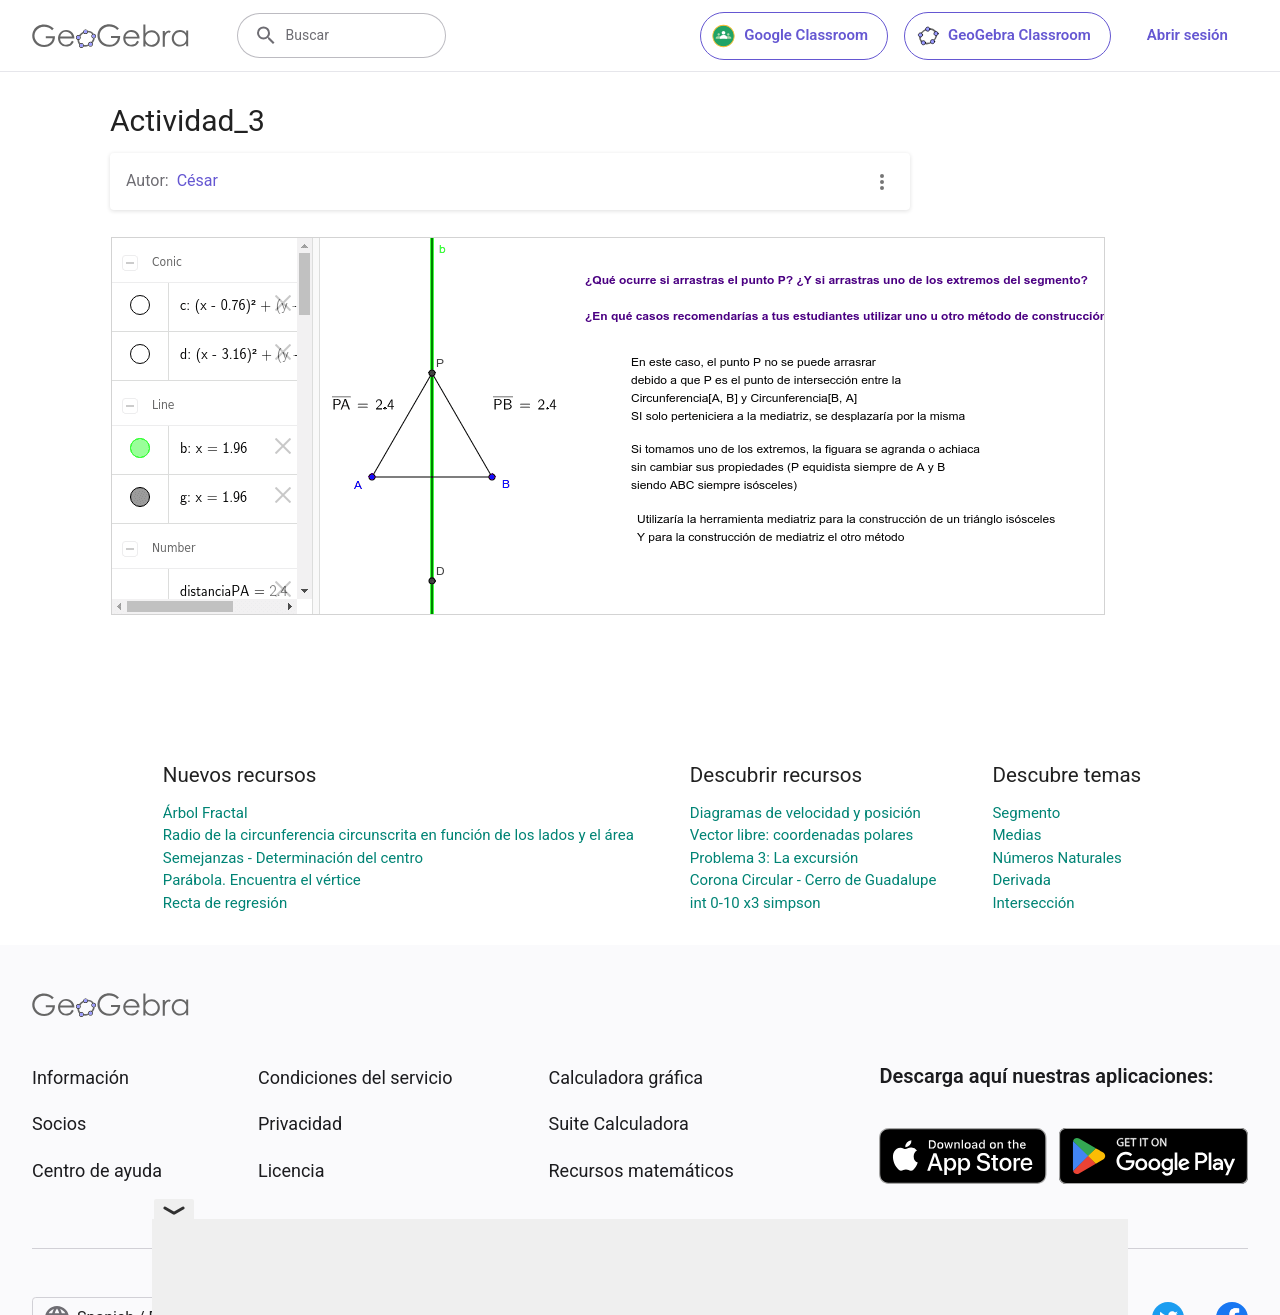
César (197, 180)
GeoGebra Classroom (1003, 36)
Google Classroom (790, 36)
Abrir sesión (1187, 35)
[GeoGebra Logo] (110, 36)
